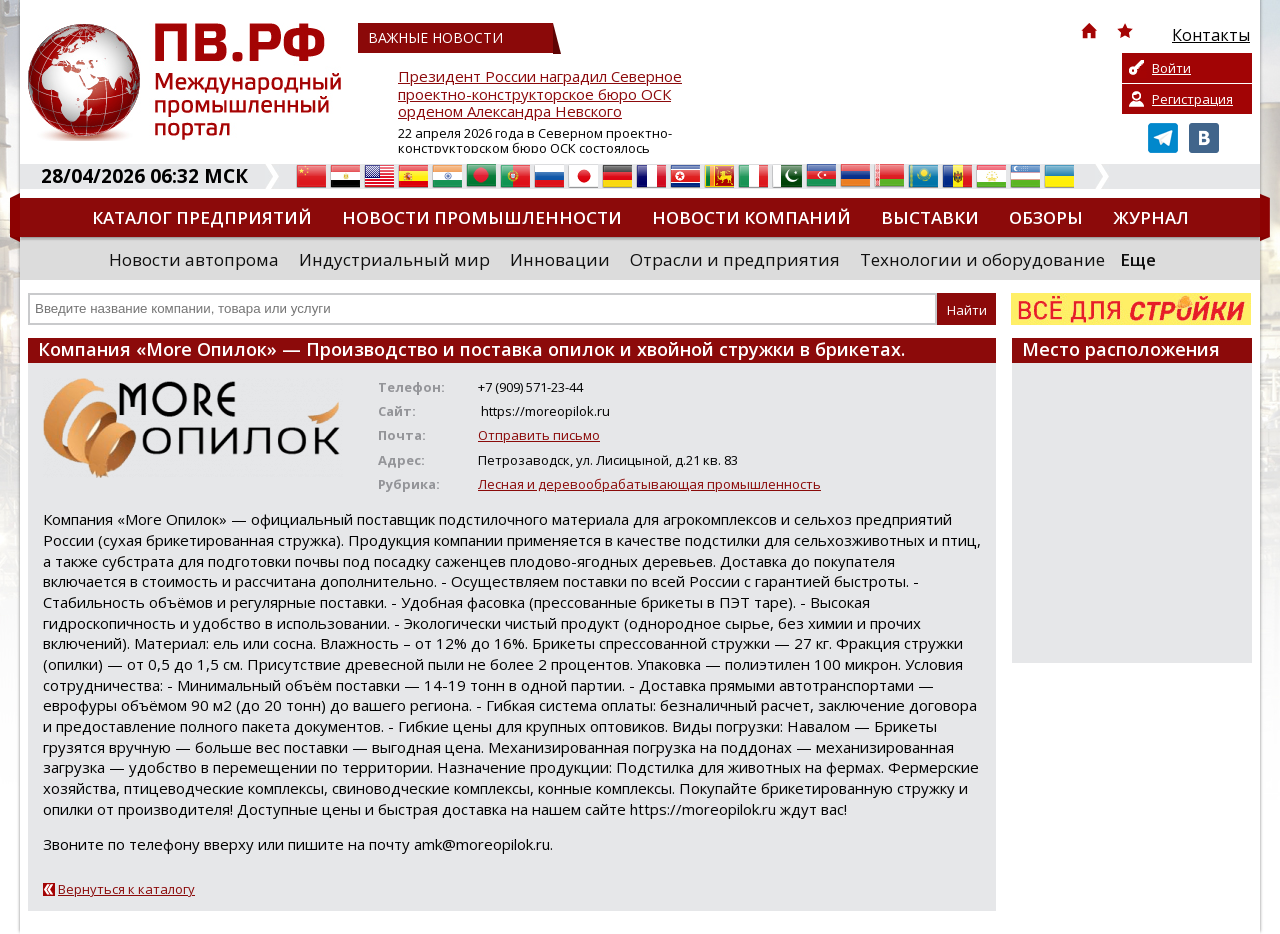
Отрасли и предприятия (735, 259)
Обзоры (1046, 217)
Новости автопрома (194, 259)
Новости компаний (751, 217)
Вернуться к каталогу (126, 889)
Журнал (1151, 217)
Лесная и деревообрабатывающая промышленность (649, 484)
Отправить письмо (539, 435)
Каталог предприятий (202, 217)
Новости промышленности (482, 217)
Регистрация (1192, 99)
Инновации (560, 259)
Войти (1171, 68)
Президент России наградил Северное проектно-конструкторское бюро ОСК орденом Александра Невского (540, 94)
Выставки (930, 217)
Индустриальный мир (394, 259)
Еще (1138, 259)
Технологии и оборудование (982, 259)
